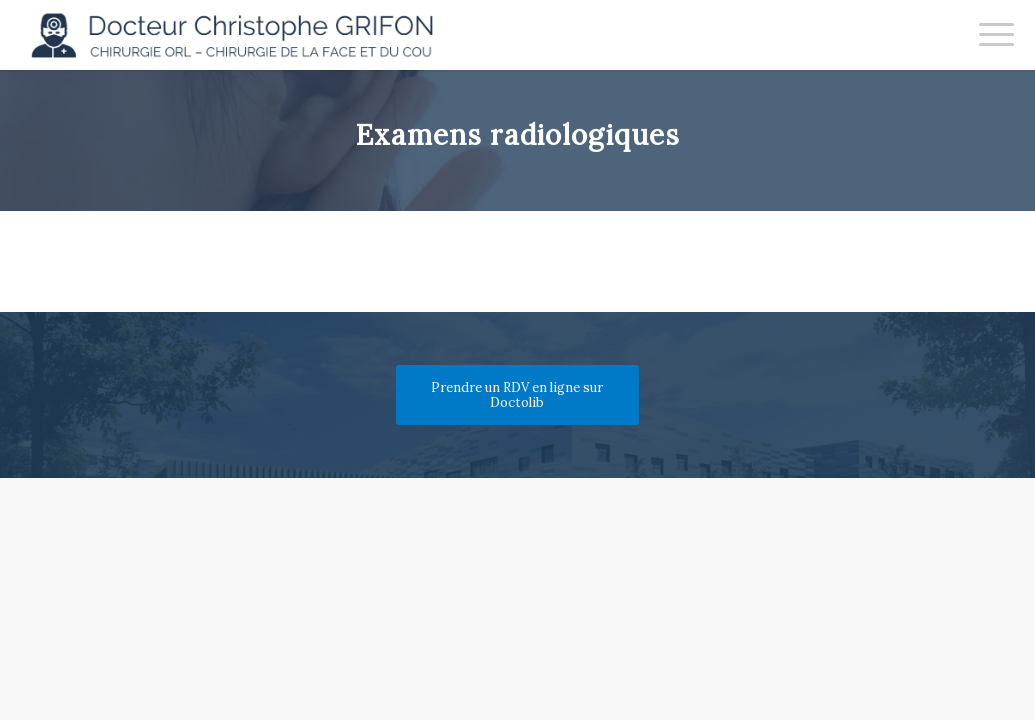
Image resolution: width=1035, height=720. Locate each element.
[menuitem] (990, 35)
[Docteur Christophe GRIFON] (242, 35)
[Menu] (990, 35)
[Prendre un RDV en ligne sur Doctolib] (518, 395)
